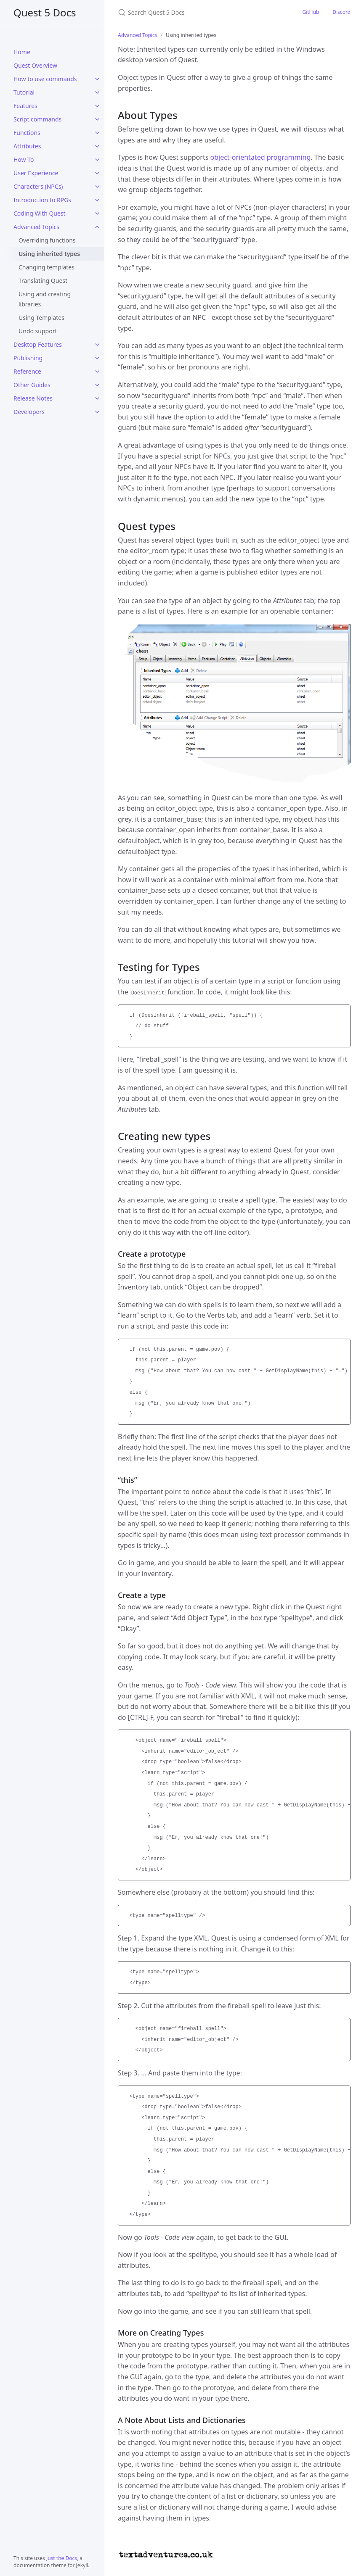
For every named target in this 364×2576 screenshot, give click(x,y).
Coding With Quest (39, 213)
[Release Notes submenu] (97, 398)
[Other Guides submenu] (97, 385)
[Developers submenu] (97, 412)
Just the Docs (61, 2558)
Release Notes (33, 398)
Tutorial (24, 92)
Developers (29, 412)
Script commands (37, 119)
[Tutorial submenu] (97, 92)
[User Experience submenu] (97, 173)
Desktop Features (37, 344)
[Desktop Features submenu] (97, 344)
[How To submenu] (97, 159)
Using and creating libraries (45, 299)
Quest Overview (35, 65)
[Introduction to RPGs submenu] (97, 200)
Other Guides (31, 385)
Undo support (38, 331)
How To (23, 159)
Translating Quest (43, 281)
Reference (27, 371)
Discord (341, 12)
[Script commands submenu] (97, 119)
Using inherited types (49, 254)
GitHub (310, 12)
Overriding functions (47, 240)
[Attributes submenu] (97, 146)
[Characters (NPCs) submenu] (97, 186)
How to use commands (45, 79)
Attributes (27, 146)
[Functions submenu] (97, 133)
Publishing (28, 358)
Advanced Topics (36, 227)
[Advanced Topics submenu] (97, 227)
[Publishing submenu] (97, 358)
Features (25, 106)
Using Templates (41, 318)
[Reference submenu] (97, 371)
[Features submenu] (97, 106)
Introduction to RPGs (42, 200)
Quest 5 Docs (44, 12)
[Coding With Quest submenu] (97, 213)
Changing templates (46, 267)
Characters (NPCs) (38, 186)
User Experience (35, 173)
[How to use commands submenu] (97, 79)
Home (21, 52)
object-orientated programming (260, 157)
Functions (26, 133)
